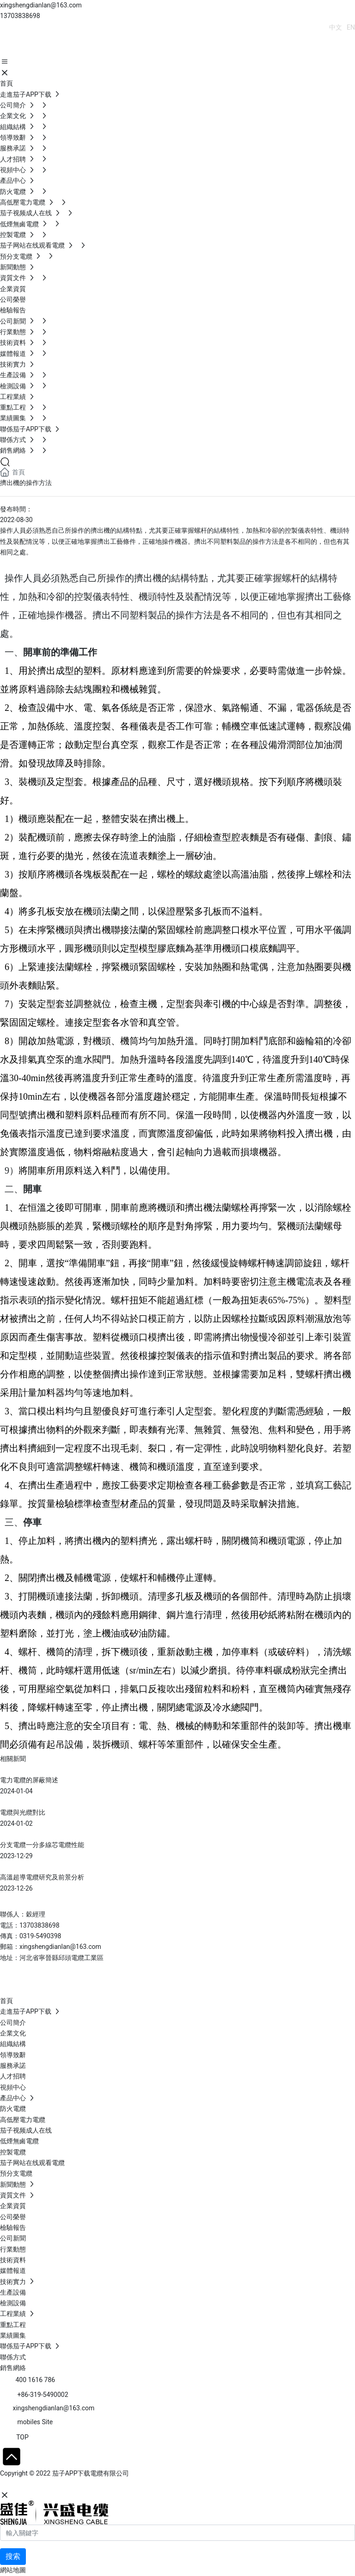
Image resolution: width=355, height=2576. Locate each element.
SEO (90, 2484)
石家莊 (69, 2484)
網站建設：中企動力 (29, 2484)
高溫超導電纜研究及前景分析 (42, 1877)
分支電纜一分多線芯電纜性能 (42, 1844)
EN (351, 27)
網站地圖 (13, 2570)
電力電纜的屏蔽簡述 (29, 1780)
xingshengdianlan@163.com (41, 5)
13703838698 (20, 15)
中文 (335, 27)
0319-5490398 (40, 1936)
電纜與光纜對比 (22, 1812)
